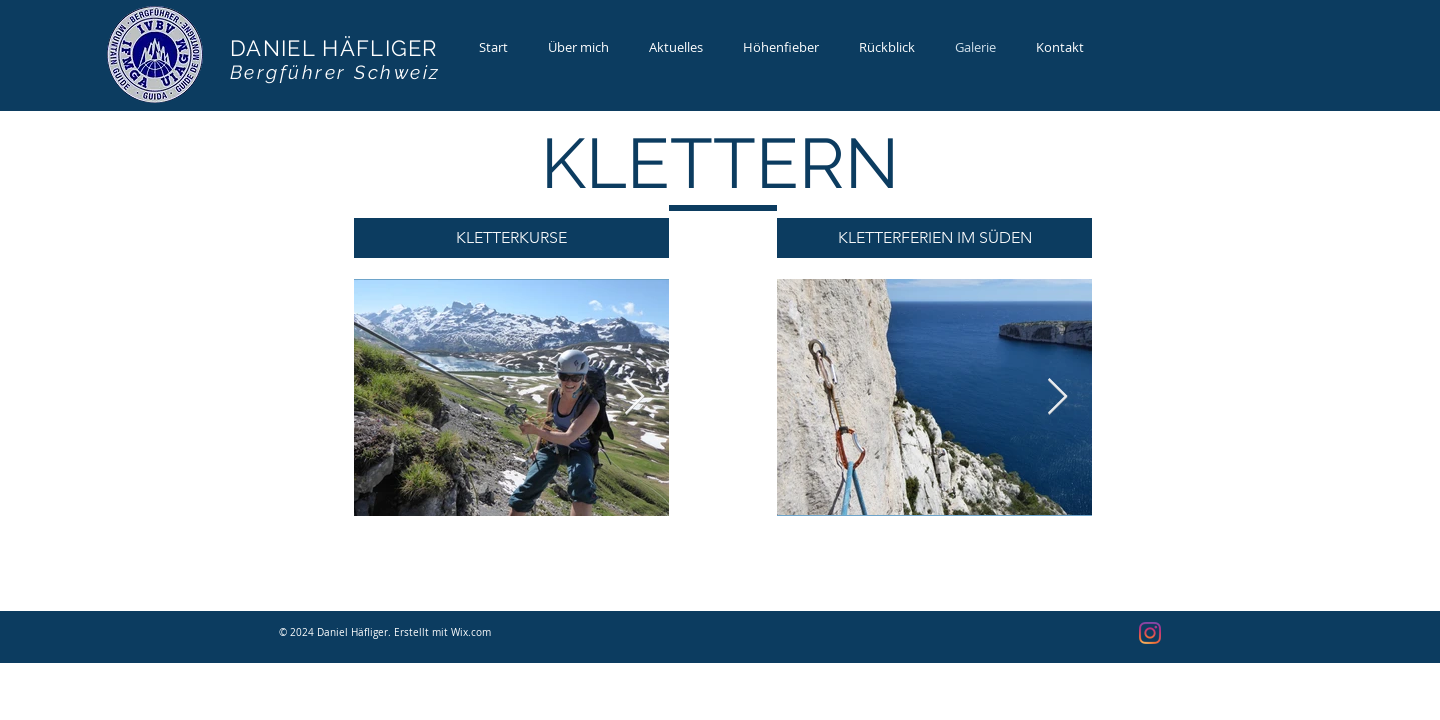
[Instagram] (1150, 633)
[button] (511, 238)
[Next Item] (634, 397)
